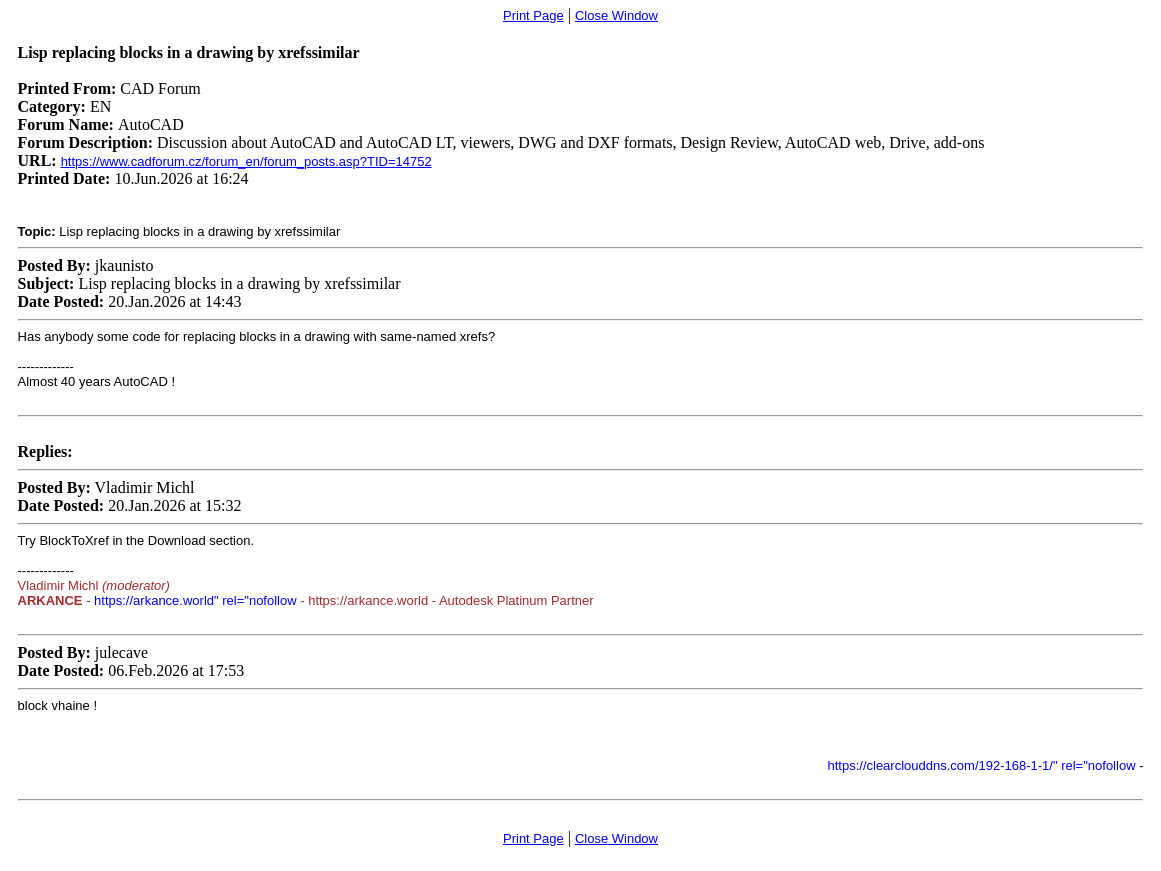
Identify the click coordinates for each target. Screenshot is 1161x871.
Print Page (533, 15)
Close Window (616, 15)
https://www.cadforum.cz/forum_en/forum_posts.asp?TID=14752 (246, 161)
